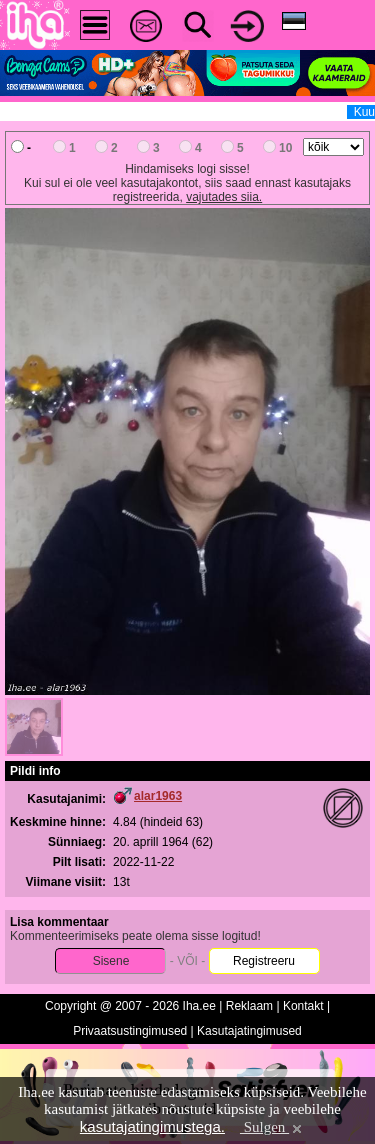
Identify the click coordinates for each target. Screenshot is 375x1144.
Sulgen (272, 1127)
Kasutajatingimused (249, 1031)
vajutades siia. (224, 197)
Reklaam (249, 1006)
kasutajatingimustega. (152, 1126)
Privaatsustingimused (130, 1031)
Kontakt (303, 1006)
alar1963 (158, 796)
